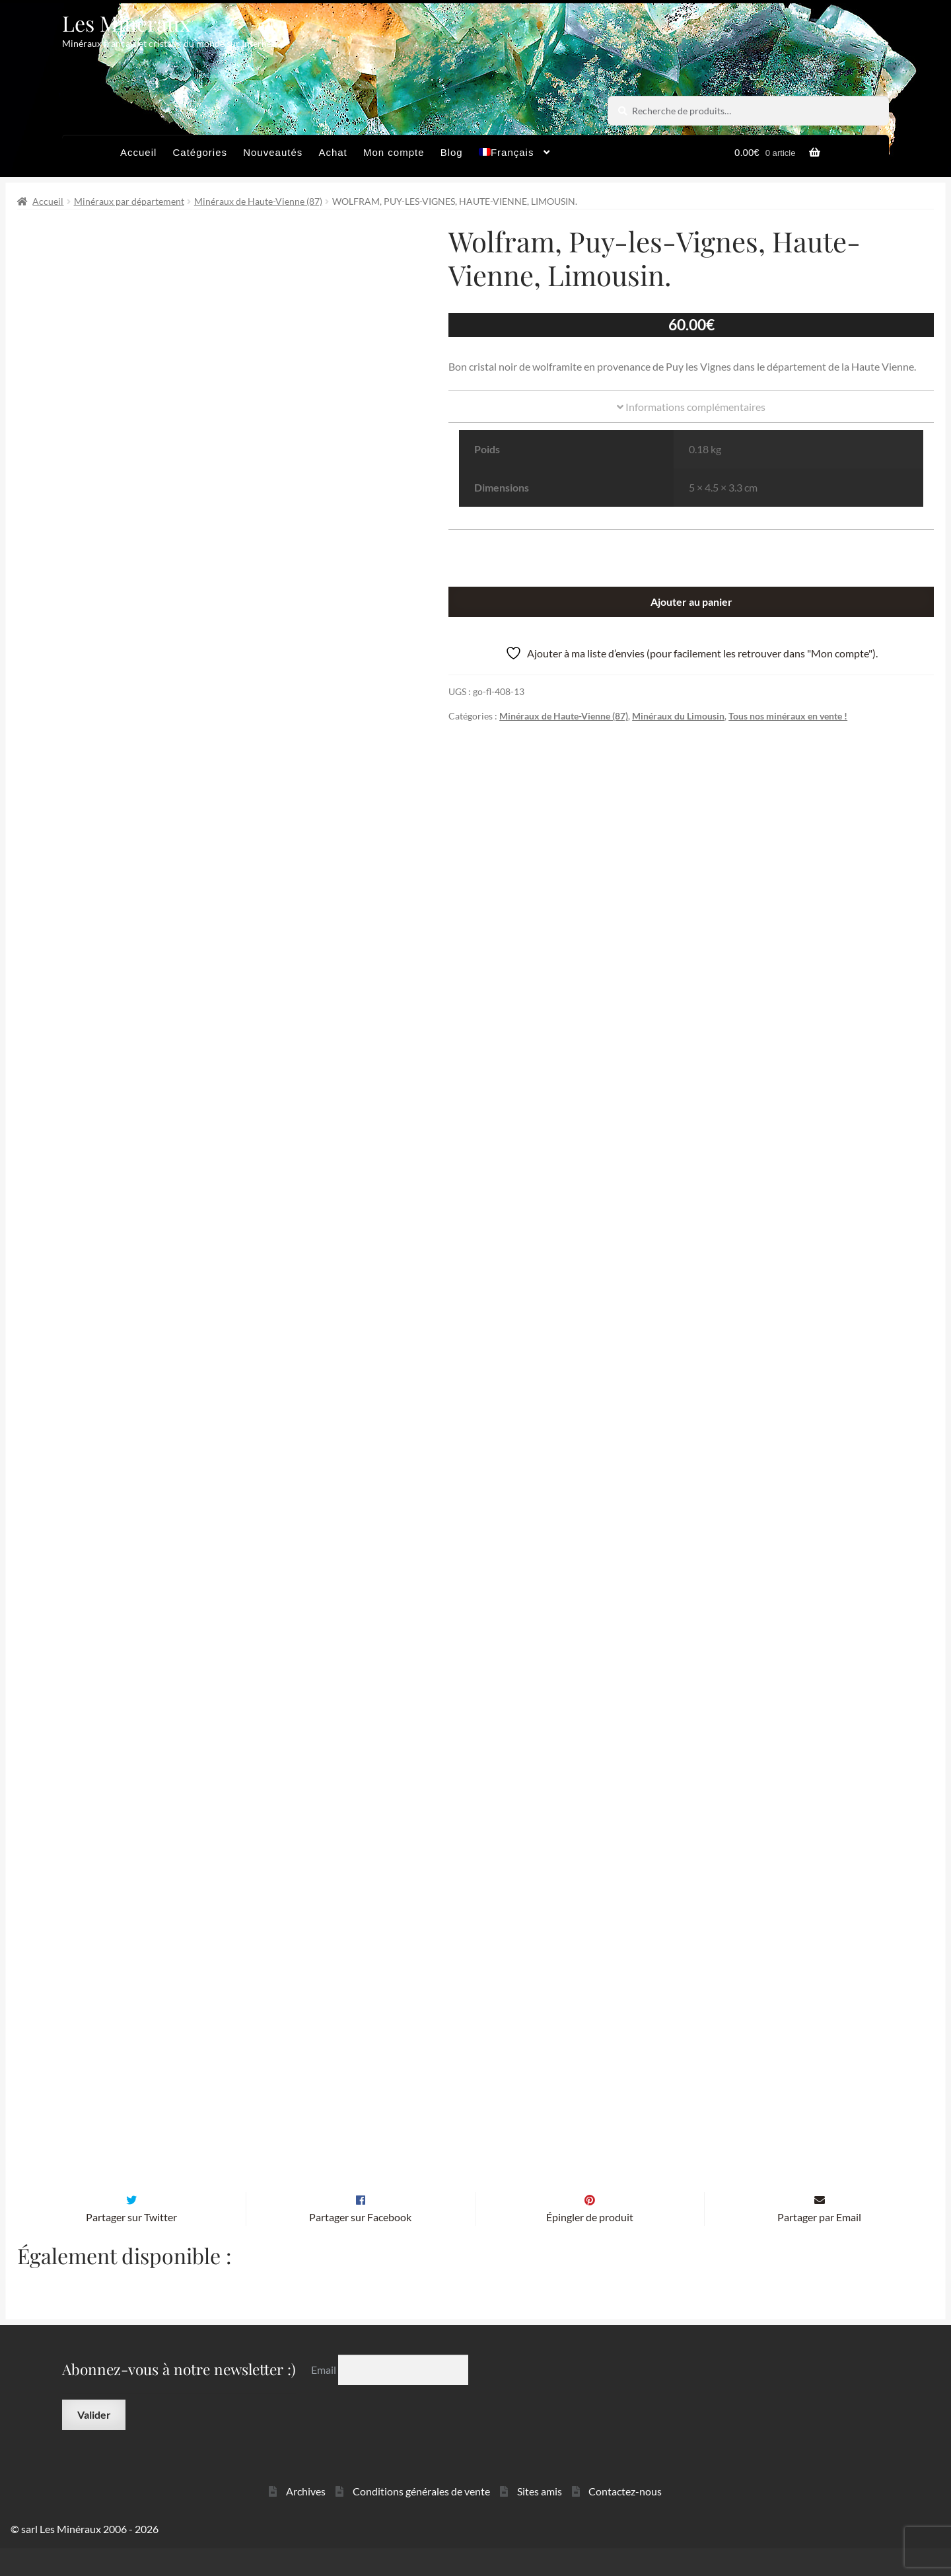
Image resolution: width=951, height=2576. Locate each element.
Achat (332, 152)
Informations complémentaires (691, 406)
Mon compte (394, 152)
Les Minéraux (126, 23)
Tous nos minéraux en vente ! (787, 715)
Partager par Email (819, 2245)
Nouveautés (272, 152)
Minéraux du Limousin (678, 715)
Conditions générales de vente (421, 2519)
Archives (306, 2519)
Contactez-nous (625, 2519)
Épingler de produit (589, 2245)
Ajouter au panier (691, 601)
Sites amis (539, 2519)
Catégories (199, 152)
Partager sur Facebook (360, 2245)
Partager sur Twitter (131, 2245)
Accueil (138, 152)
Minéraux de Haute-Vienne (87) (258, 201)
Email (324, 2397)
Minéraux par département (129, 201)
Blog (451, 152)
